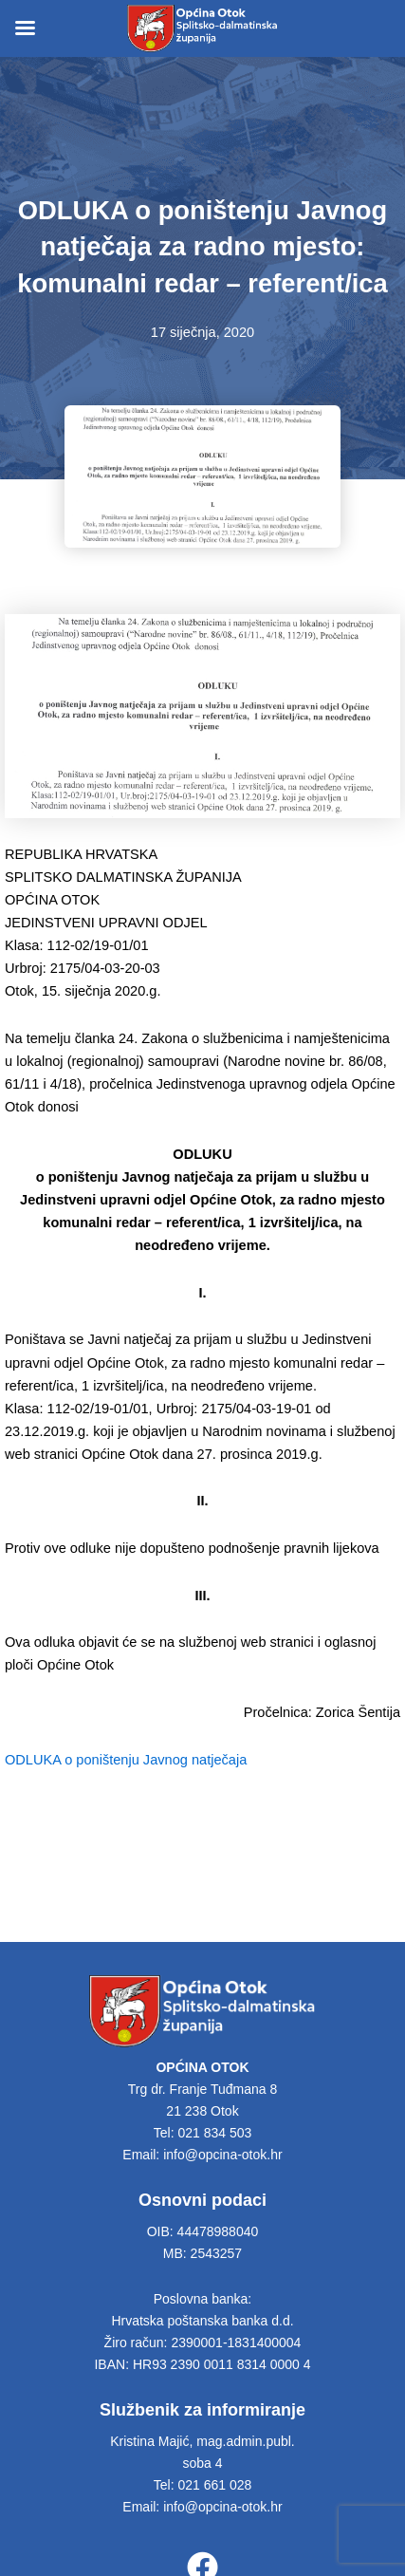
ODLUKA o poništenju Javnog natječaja (126, 1759)
